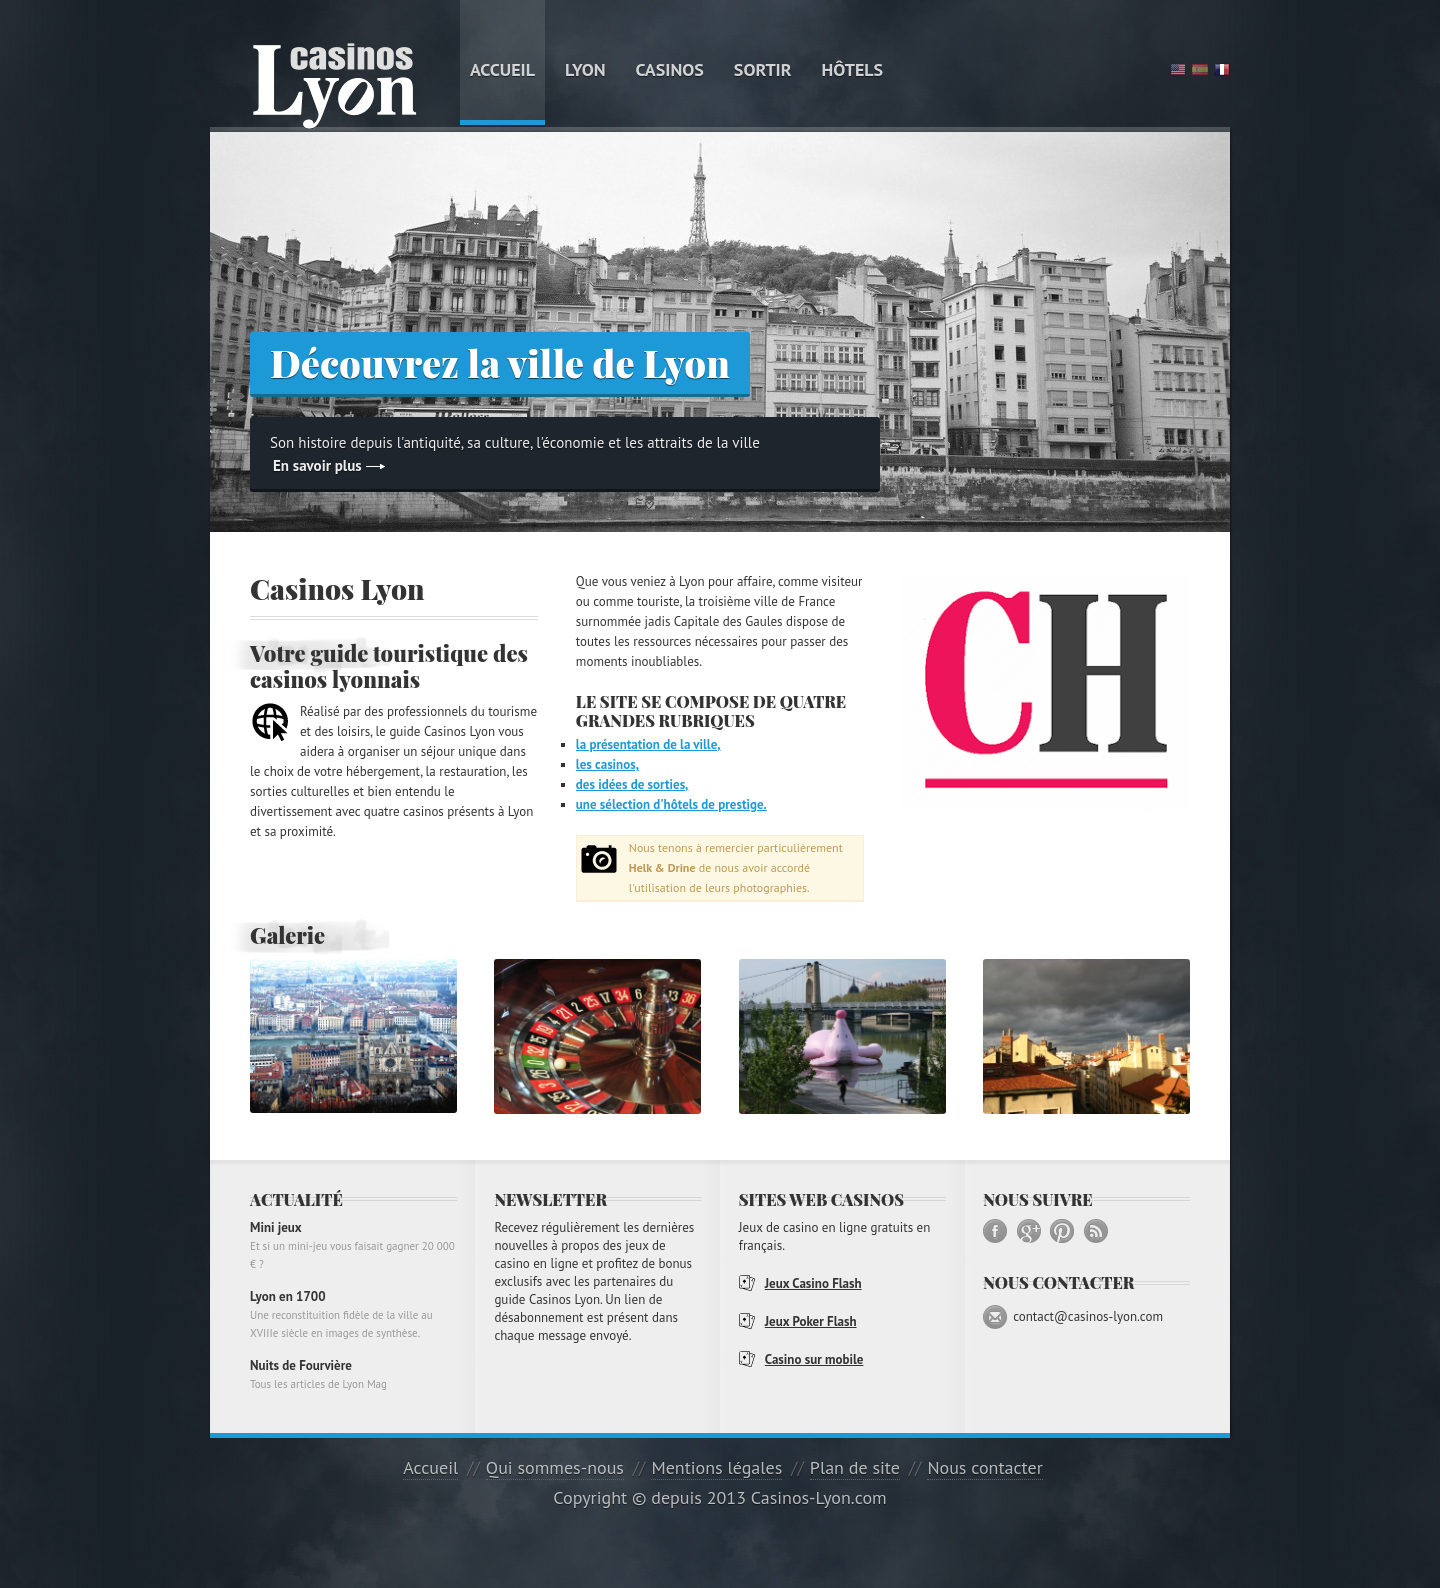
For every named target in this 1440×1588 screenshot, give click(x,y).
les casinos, (607, 764)
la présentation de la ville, (648, 744)
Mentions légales (716, 1467)
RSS (1096, 1231)
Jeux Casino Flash (813, 1283)
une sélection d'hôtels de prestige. (671, 804)
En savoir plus (317, 465)
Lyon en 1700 (353, 1315)
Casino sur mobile (814, 1359)
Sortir (763, 69)
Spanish (1200, 70)
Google (1029, 1231)
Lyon (585, 69)
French (1222, 70)
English (1178, 70)
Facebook (995, 1231)
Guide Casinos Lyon (335, 86)
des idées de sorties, (632, 784)
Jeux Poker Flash (811, 1321)
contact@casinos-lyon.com (1088, 1316)
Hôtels (853, 69)
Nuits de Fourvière (353, 1375)
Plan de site (855, 1467)
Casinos (670, 69)
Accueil (502, 69)
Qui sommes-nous (555, 1467)
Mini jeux (353, 1246)
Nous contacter (984, 1467)
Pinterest (1062, 1231)
